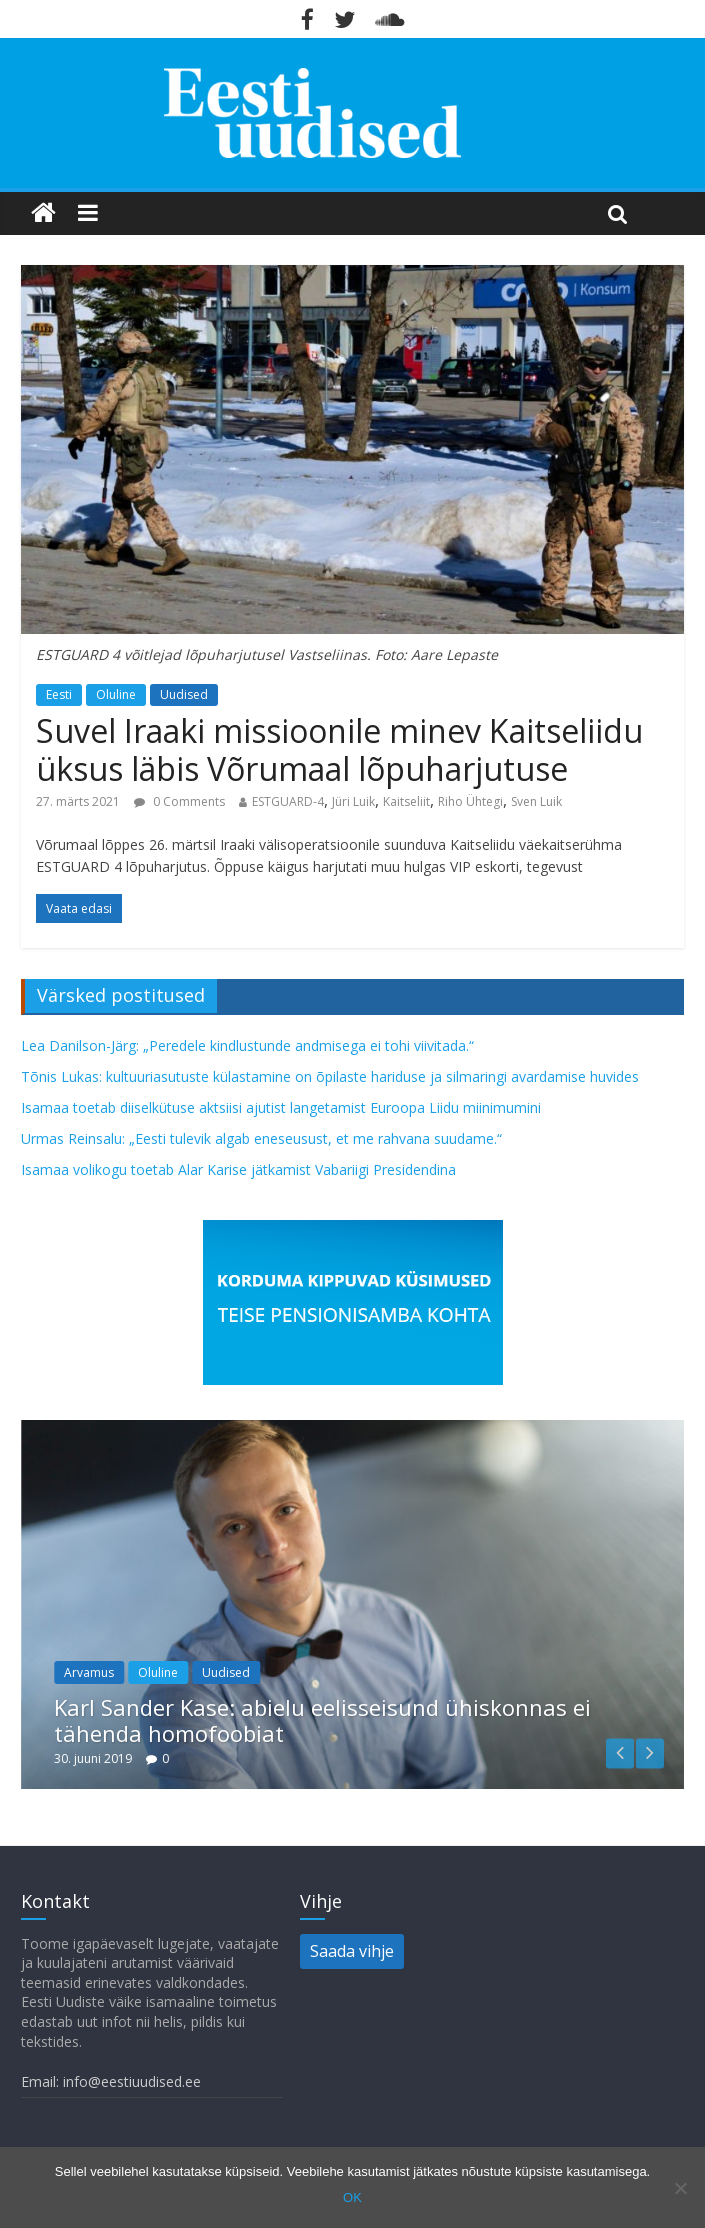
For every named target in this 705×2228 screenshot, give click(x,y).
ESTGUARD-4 (288, 801)
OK (352, 2197)
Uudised (184, 694)
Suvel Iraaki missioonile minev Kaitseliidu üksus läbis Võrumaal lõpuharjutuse (339, 749)
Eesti (59, 694)
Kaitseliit (406, 801)
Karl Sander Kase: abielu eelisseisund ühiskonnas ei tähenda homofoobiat (322, 1720)
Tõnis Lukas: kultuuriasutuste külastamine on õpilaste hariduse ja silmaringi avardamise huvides (330, 1076)
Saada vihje (352, 1951)
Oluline (116, 694)
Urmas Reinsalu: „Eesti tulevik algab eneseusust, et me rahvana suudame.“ (261, 1138)
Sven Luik (536, 801)
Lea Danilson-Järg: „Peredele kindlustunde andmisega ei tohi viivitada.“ (247, 1045)
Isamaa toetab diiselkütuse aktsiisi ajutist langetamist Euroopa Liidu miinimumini (281, 1107)
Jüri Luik (353, 801)
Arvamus (89, 1672)
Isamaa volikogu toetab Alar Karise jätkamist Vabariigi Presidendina (238, 1169)
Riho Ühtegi (470, 801)
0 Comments (179, 801)
